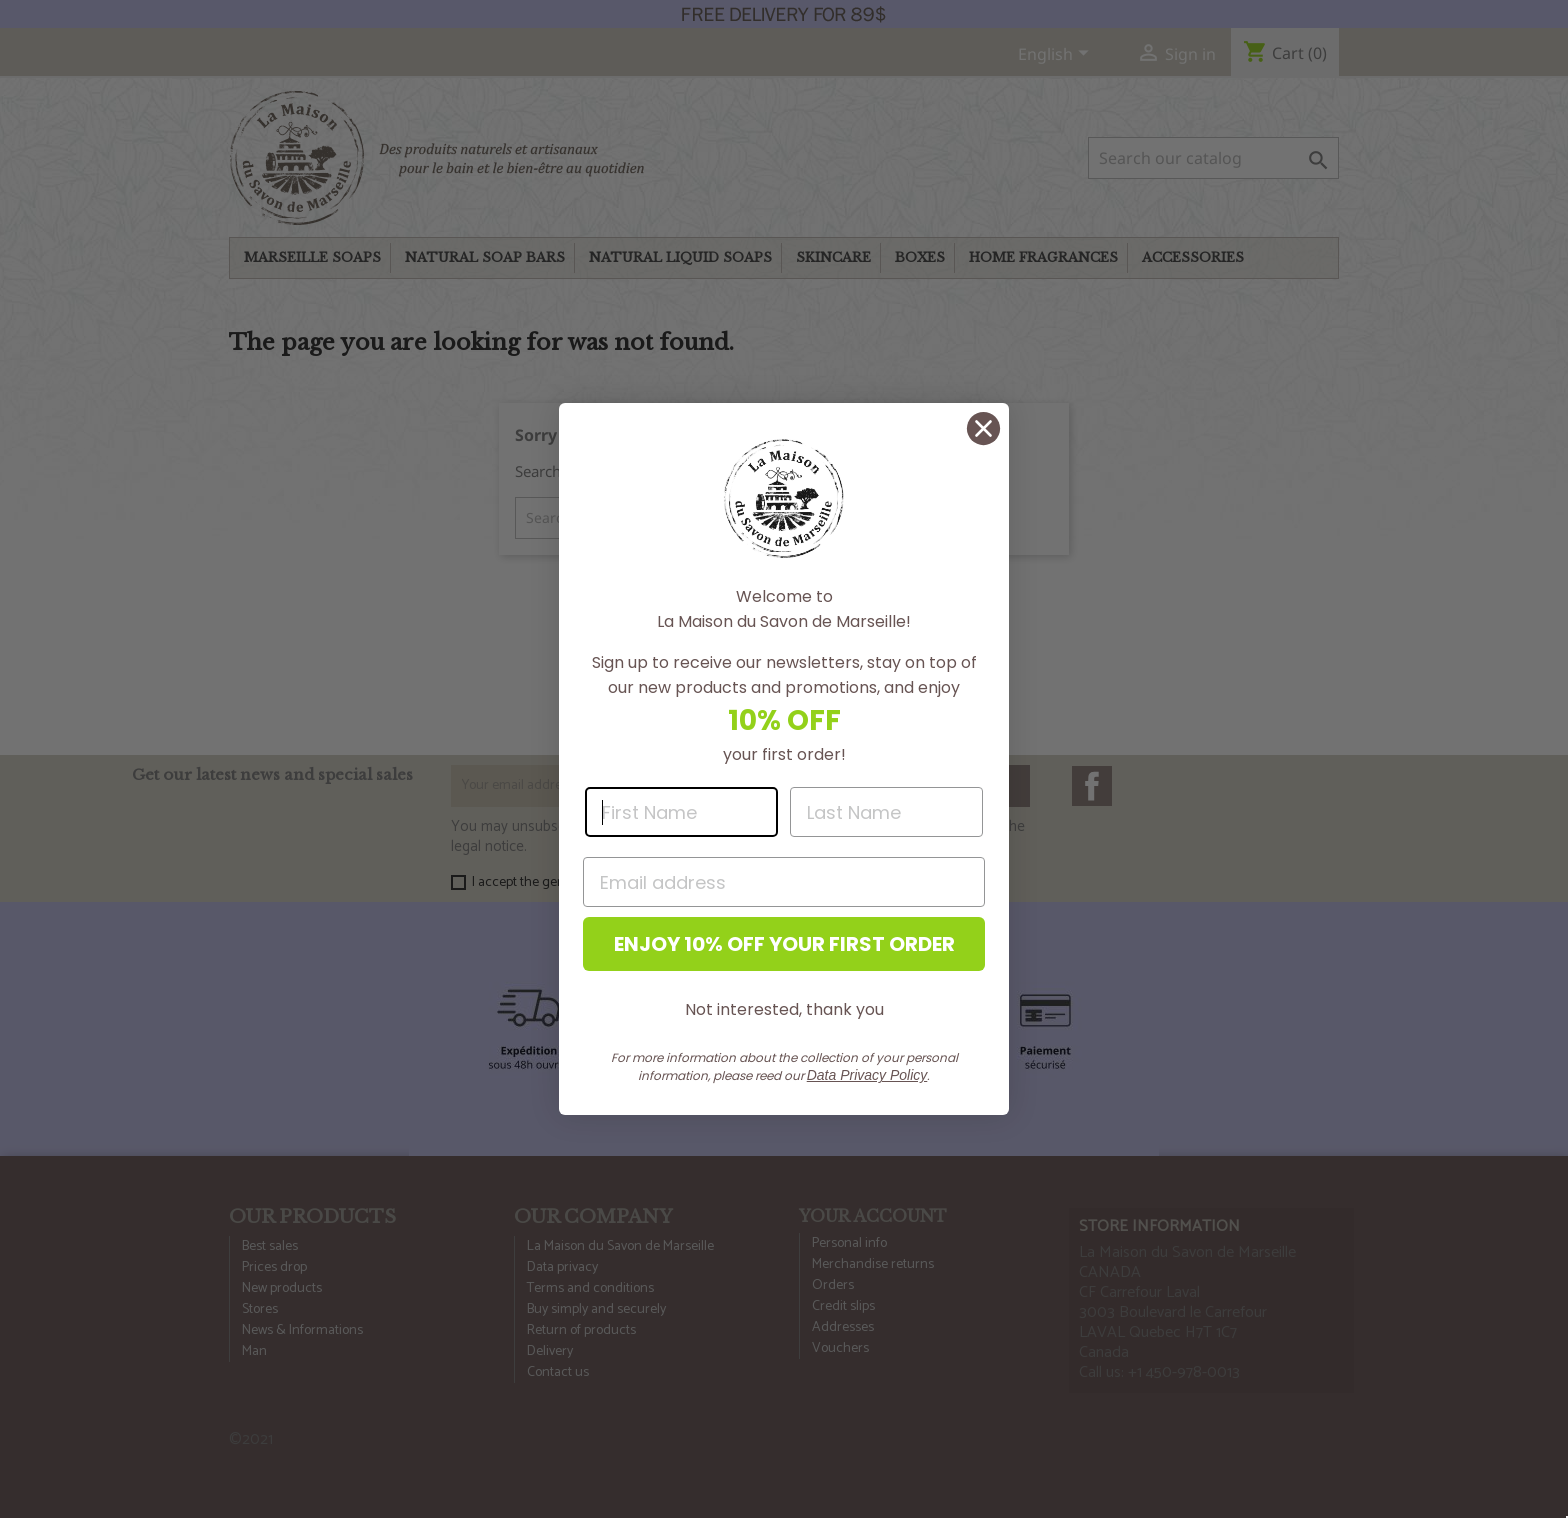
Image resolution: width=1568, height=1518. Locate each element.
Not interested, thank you (784, 1009)
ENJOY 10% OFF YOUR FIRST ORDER (784, 944)
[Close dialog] (983, 428)
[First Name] (681, 812)
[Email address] (784, 882)
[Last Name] (886, 812)
